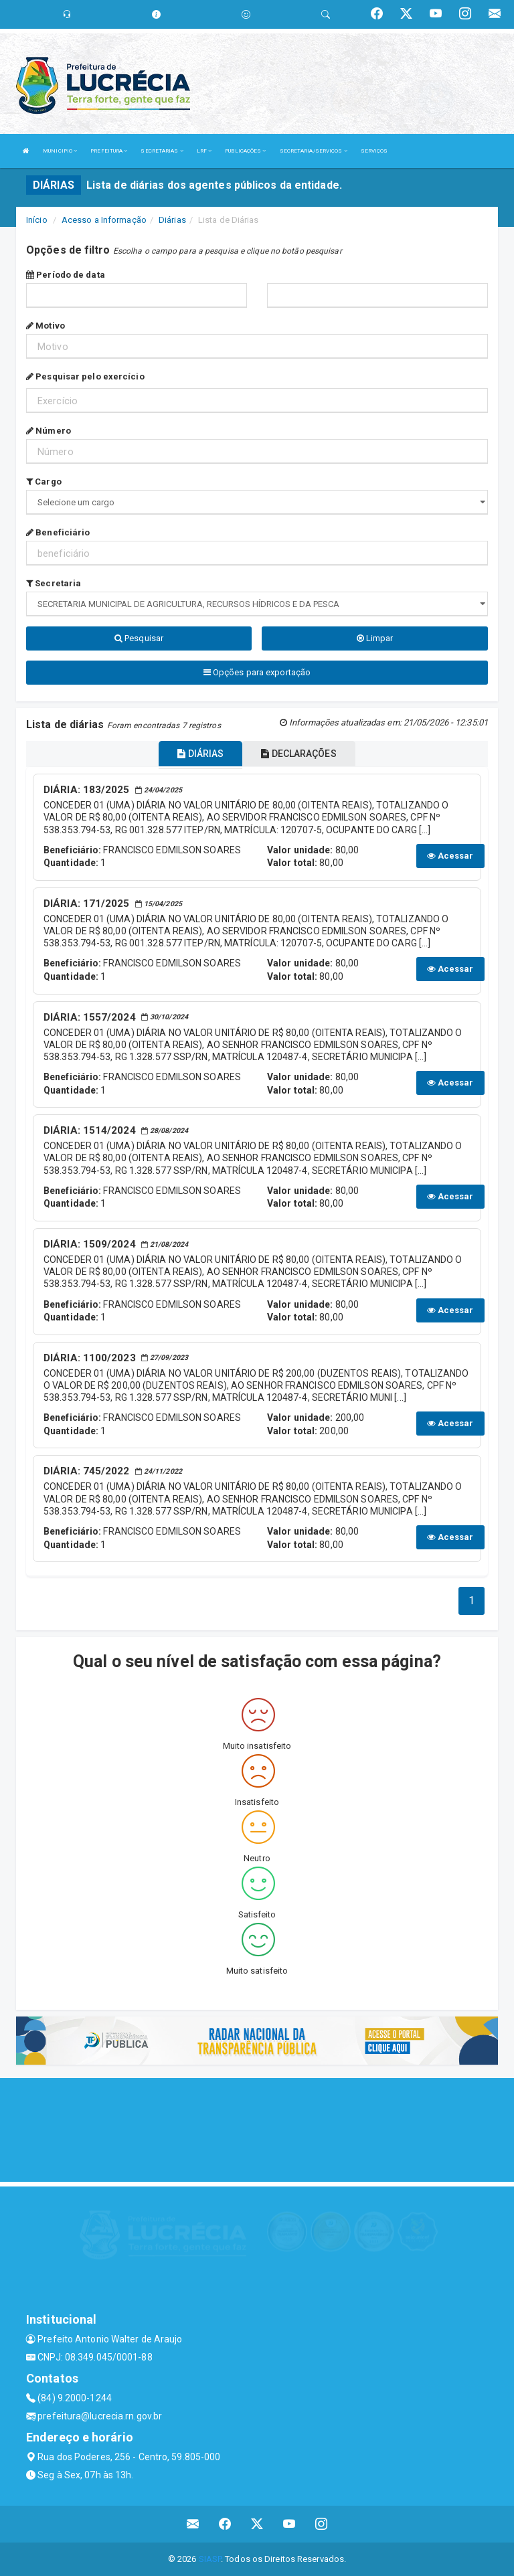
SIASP (210, 2559)
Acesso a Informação (104, 220)
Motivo (45, 326)
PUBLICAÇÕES (245, 151)
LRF (204, 151)
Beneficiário (58, 532)
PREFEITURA (108, 151)
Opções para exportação (257, 672)
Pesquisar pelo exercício (85, 376)
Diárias (172, 220)
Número (48, 431)
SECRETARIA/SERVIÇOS (313, 151)
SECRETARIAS (162, 151)
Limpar (375, 638)
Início (37, 220)
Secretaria (53, 583)
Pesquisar (138, 638)
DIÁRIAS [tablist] (200, 753)
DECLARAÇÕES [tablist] (298, 753)
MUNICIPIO (60, 151)
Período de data (65, 275)
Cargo (44, 482)
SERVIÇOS (374, 151)
